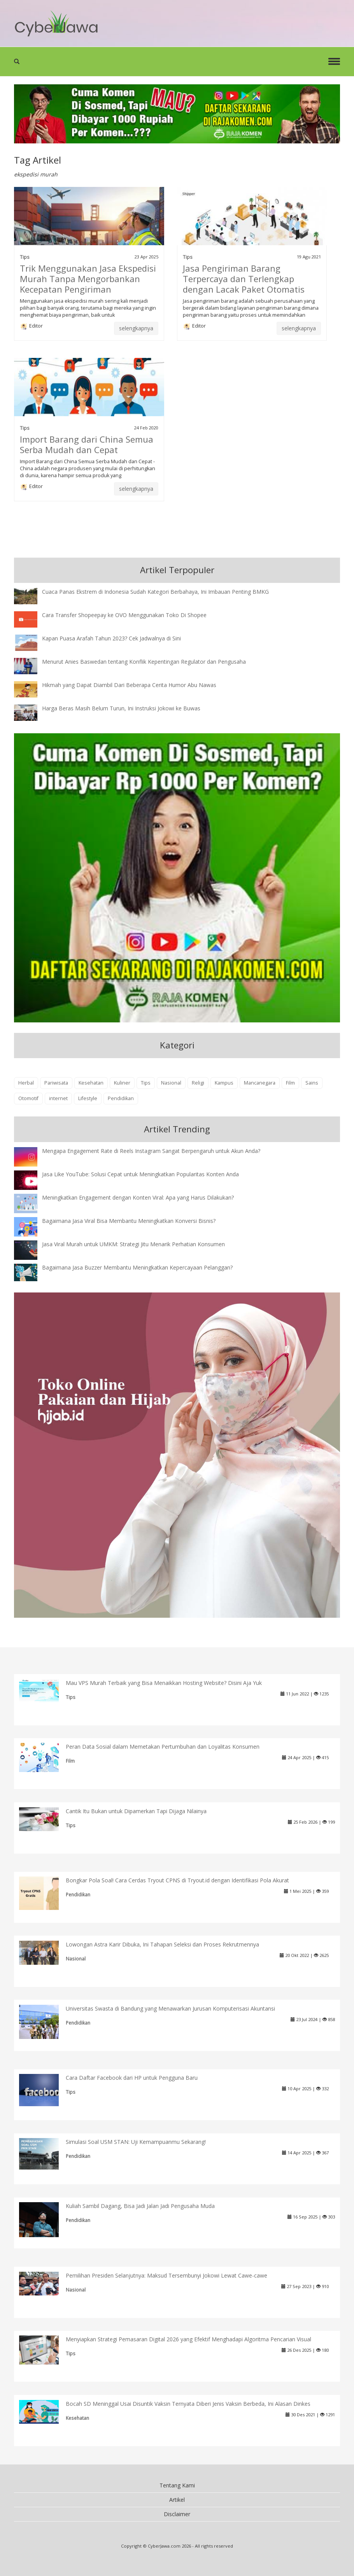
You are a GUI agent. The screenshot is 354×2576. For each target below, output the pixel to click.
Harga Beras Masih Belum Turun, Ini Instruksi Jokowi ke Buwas (121, 708)
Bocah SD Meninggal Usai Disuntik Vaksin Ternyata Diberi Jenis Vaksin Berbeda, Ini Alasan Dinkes (188, 2403)
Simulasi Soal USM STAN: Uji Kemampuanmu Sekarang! (136, 2141)
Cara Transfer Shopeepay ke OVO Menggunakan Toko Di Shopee (124, 615)
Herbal (26, 1083)
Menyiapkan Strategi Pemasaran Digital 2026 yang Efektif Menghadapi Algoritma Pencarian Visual (188, 2339)
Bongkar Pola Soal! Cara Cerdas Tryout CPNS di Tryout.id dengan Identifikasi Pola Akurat (177, 1880)
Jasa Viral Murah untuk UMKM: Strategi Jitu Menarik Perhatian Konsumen (133, 1244)
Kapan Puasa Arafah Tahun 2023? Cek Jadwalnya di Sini (111, 638)
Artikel (177, 2499)
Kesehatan (91, 1083)
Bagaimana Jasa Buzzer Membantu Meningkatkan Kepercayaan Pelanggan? (137, 1267)
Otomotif (28, 1098)
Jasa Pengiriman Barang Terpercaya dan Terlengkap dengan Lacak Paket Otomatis (244, 278)
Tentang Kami (177, 2485)
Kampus (224, 1083)
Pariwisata (56, 1083)
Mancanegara (259, 1083)
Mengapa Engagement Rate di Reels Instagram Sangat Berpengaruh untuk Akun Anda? (151, 1151)
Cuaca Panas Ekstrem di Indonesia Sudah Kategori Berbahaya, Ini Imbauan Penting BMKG (155, 591)
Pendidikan (121, 1098)
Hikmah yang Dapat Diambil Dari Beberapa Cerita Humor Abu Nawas (129, 685)
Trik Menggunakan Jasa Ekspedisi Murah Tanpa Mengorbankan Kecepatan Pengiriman (88, 278)
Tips (25, 257)
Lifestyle (87, 1098)
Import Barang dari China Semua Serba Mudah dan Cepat (86, 444)
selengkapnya (136, 328)
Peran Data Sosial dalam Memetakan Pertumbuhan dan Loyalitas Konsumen (162, 1746)
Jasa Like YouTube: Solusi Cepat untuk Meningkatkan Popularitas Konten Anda (140, 1174)
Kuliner (122, 1083)
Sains (311, 1083)
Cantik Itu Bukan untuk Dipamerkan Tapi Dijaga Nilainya (136, 1811)
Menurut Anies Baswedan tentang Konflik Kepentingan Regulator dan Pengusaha (144, 661)
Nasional (171, 1083)
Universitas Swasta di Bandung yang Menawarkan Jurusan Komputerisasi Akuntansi (170, 2008)
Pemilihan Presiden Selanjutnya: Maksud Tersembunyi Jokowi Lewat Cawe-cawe (166, 2275)
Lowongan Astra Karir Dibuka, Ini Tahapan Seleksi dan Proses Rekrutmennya (162, 1944)
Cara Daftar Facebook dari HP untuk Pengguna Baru (132, 2077)
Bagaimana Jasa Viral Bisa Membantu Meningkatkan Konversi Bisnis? (129, 1220)
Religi (198, 1083)
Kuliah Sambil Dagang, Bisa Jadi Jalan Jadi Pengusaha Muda (140, 2206)
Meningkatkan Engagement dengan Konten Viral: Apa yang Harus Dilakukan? (138, 1197)
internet (58, 1098)
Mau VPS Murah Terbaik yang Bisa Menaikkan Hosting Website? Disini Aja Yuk (164, 1683)
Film (290, 1083)
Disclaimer (177, 2514)
